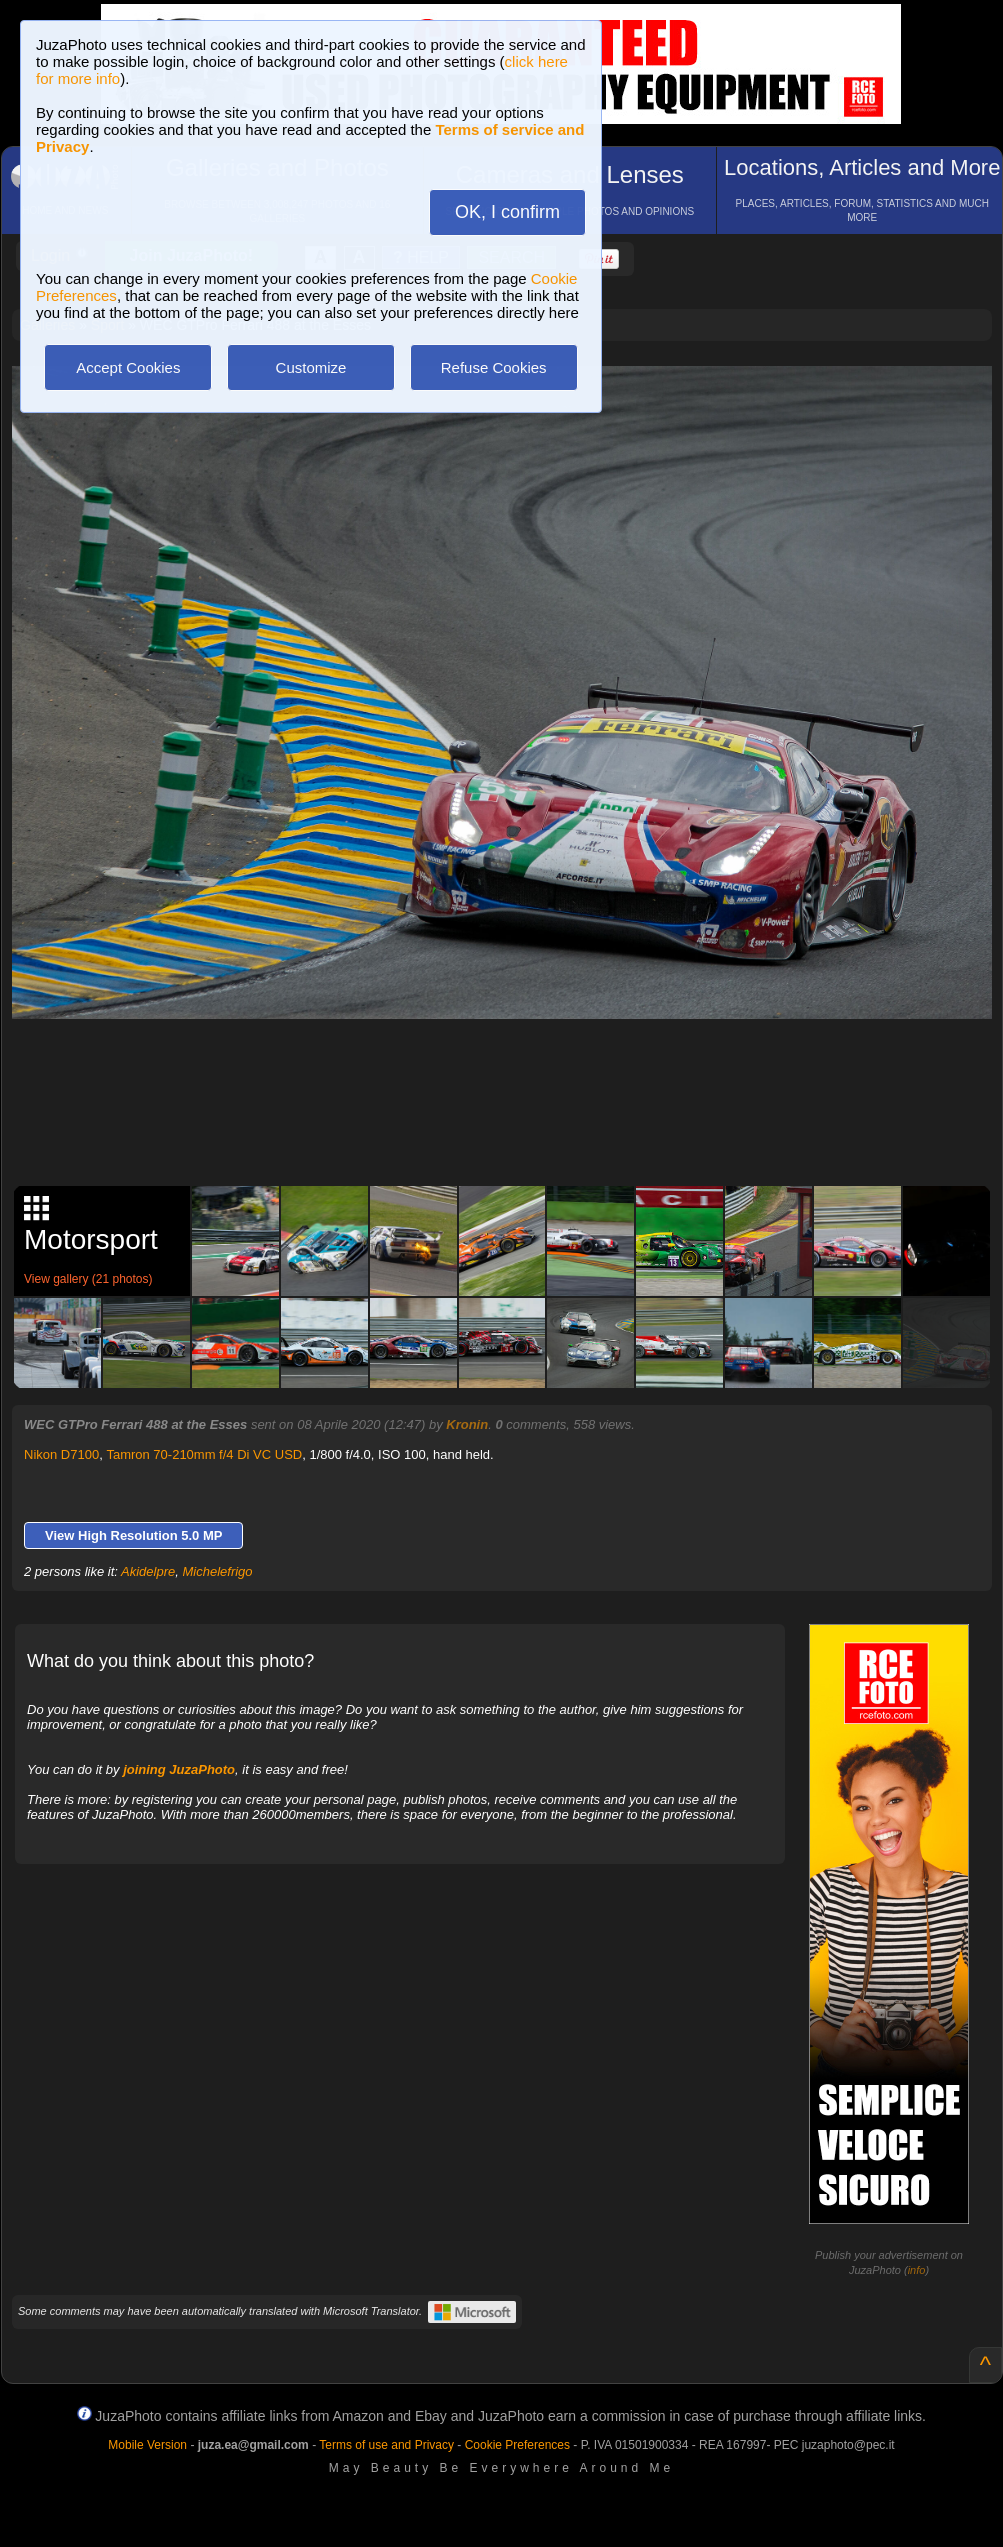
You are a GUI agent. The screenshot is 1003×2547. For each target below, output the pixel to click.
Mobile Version (147, 2445)
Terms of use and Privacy (386, 2445)
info (917, 2270)
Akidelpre (148, 1571)
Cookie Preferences (517, 2445)
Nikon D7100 (61, 1454)
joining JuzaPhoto (179, 1769)
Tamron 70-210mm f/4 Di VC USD (204, 1454)
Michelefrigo (218, 1571)
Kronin (467, 1424)
